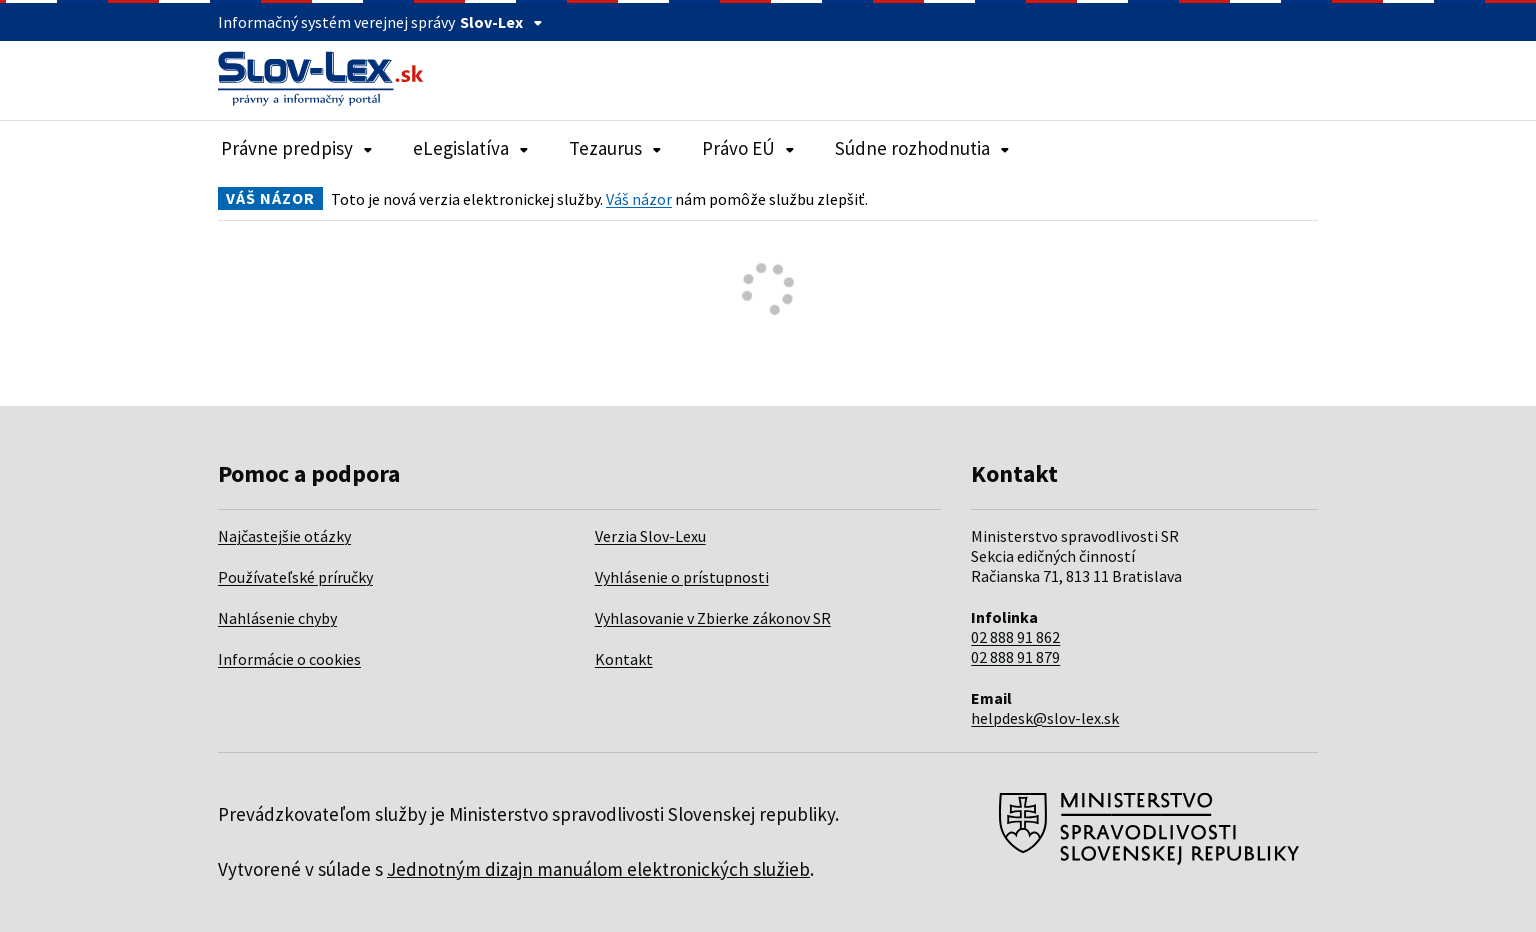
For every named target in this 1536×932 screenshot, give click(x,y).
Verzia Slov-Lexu (650, 536)
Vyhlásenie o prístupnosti (682, 577)
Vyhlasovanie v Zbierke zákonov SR (713, 618)
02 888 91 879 (1015, 657)
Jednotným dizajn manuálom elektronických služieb (598, 869)
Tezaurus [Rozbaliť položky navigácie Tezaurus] (615, 148)
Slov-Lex (501, 22)
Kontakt (624, 659)
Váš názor (639, 199)
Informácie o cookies (289, 659)
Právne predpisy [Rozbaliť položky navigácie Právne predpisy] (297, 148)
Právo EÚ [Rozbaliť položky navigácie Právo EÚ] (748, 148)
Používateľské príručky (295, 577)
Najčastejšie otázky (284, 536)
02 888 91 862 (1015, 637)
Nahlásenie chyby (277, 618)
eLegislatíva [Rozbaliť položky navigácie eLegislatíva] (471, 148)
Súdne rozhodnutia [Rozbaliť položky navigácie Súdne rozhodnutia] (922, 148)
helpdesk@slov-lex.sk (1045, 718)
